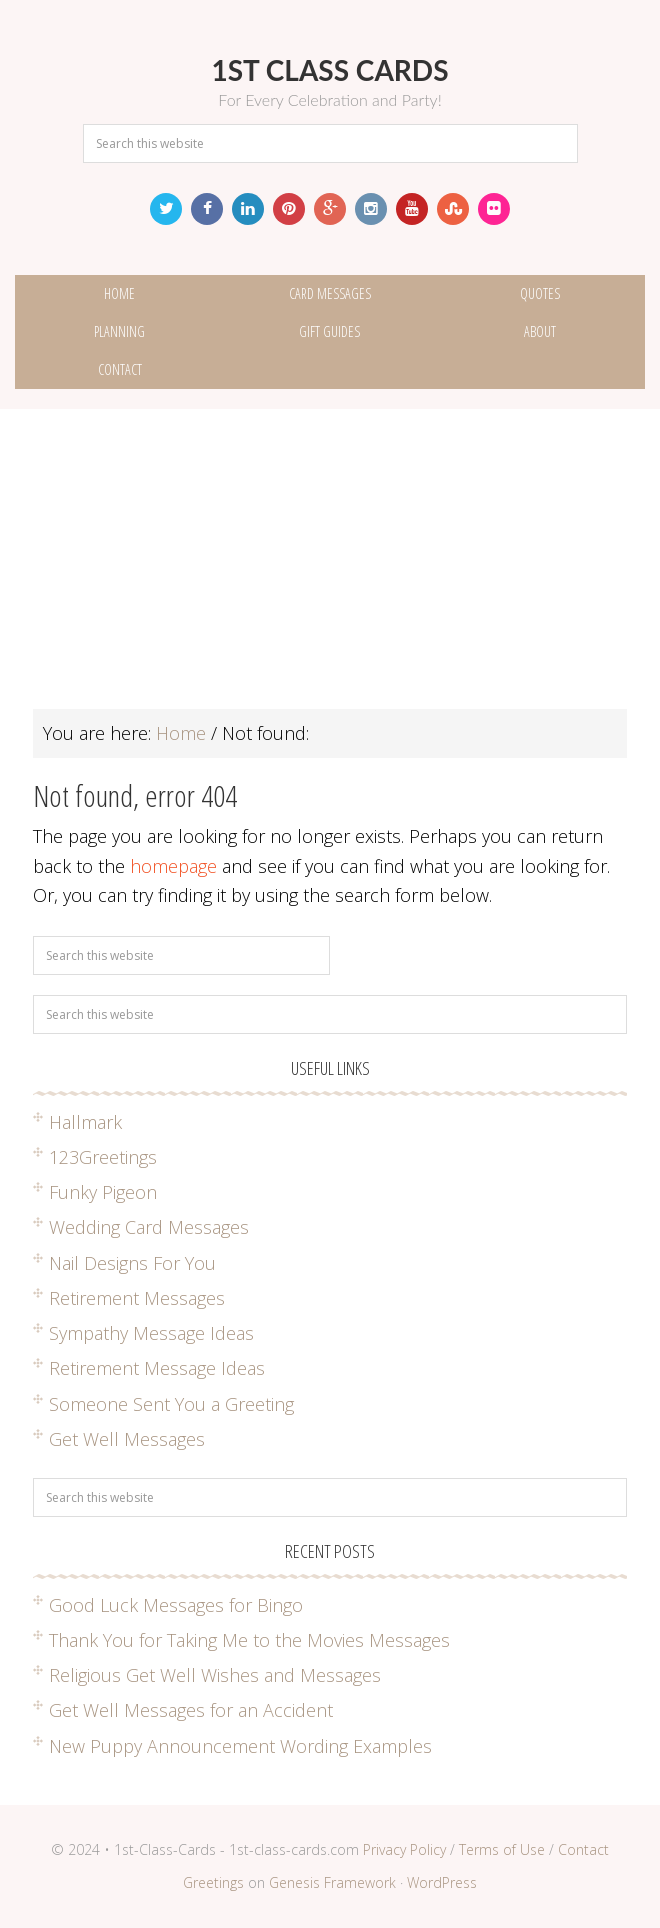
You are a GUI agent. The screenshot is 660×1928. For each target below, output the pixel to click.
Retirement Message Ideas (157, 1368)
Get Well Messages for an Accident (191, 1710)
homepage (173, 866)
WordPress (442, 1882)
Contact (583, 1849)
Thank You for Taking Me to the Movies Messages (249, 1640)
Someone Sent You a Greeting (171, 1404)
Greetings (213, 1882)
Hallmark (85, 1122)
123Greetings (103, 1157)
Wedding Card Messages (149, 1227)
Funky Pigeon (103, 1192)
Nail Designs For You (132, 1263)
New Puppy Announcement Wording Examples (240, 1746)
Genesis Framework (332, 1882)
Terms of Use (502, 1849)
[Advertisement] (330, 569)
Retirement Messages (137, 1298)
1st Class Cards (329, 70)
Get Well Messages (127, 1439)
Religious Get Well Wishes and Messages (215, 1675)
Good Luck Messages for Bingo (176, 1605)
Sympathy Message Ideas (151, 1333)
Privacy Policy (404, 1849)
